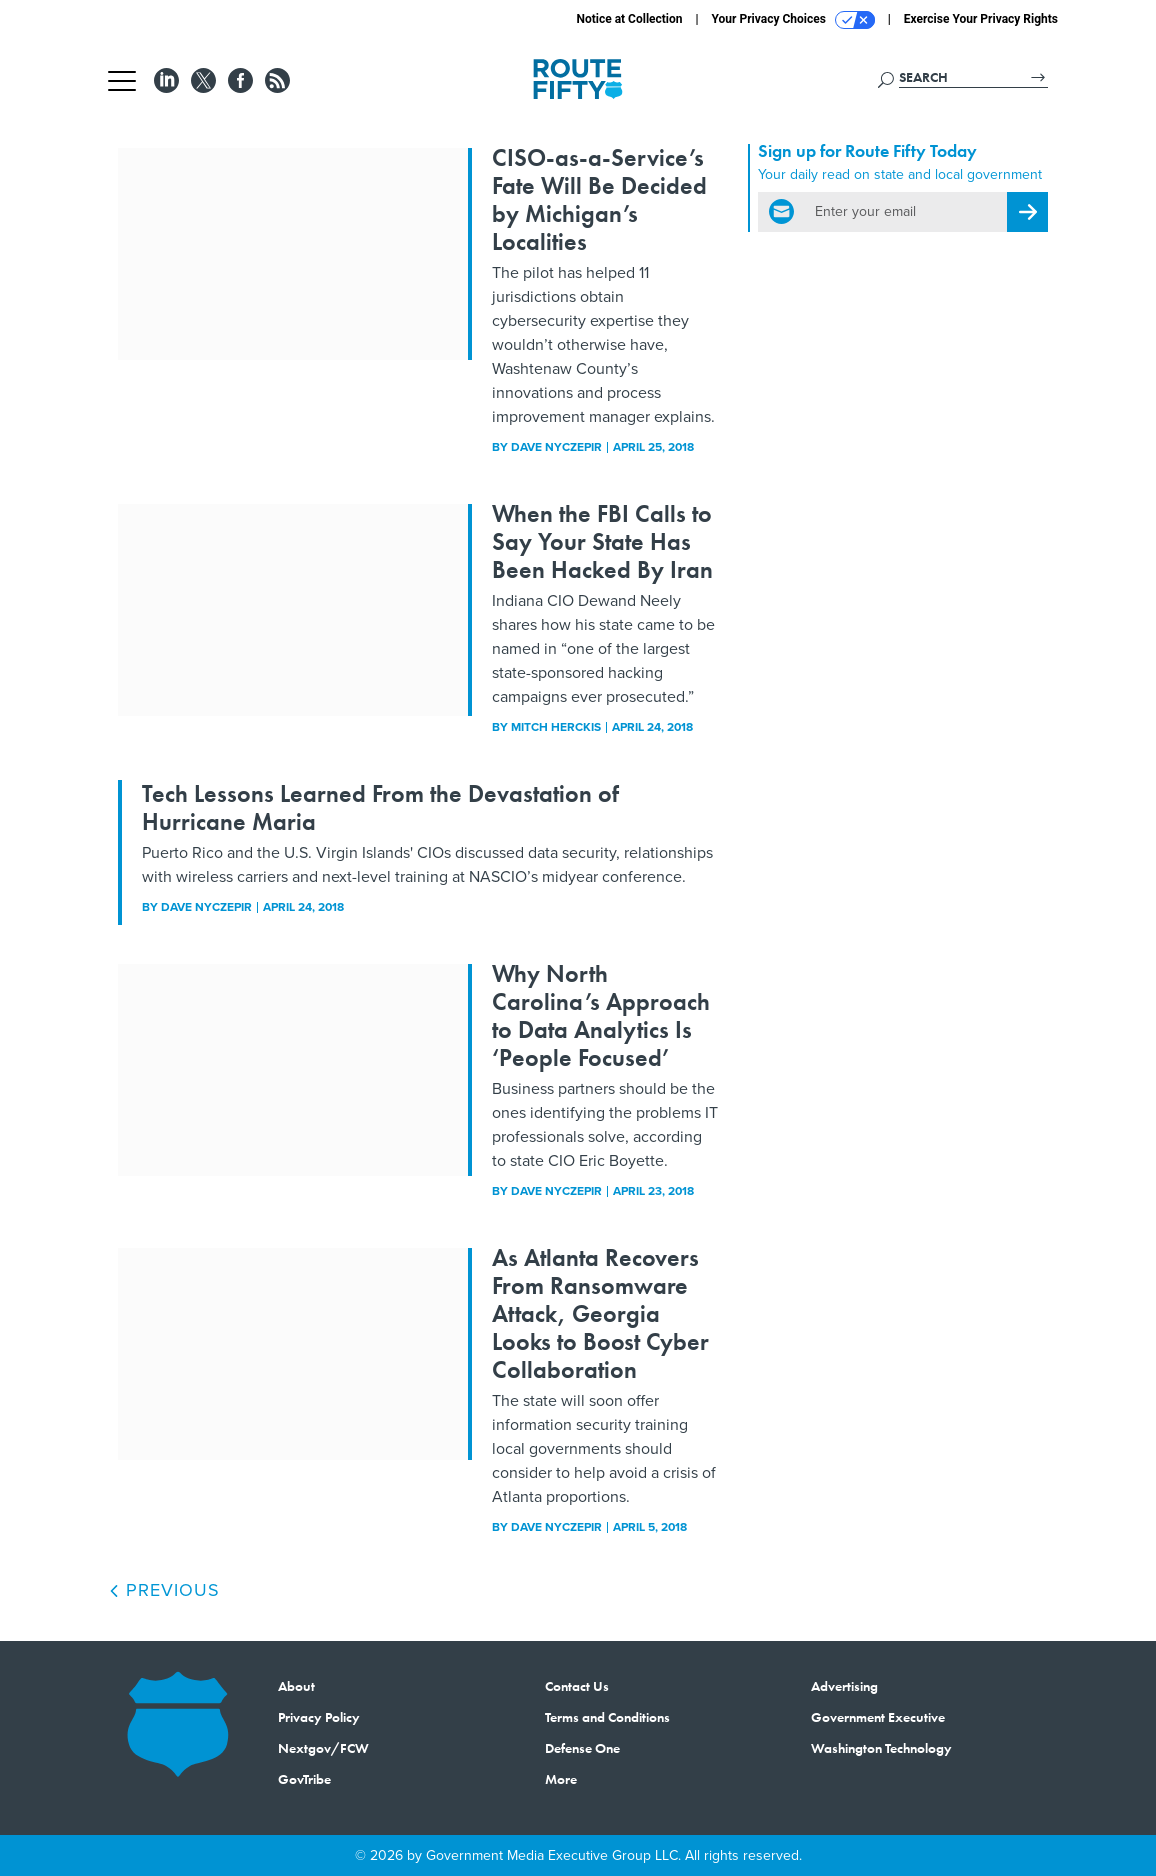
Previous (164, 1590)
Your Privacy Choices (793, 20)
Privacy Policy (319, 1717)
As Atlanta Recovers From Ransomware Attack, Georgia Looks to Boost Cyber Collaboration (600, 1313)
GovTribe (304, 1779)
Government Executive (878, 1717)
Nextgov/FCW (323, 1748)
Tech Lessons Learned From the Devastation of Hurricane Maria (380, 807)
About (296, 1686)
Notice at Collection (629, 19)
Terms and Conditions (607, 1717)
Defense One (582, 1748)
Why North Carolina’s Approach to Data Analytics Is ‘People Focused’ (601, 1015)
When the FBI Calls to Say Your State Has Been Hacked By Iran (602, 541)
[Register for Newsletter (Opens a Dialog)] (1027, 212)
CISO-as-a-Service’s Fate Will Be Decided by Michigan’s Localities (599, 199)
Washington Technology (881, 1748)
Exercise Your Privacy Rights (981, 19)
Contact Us (577, 1686)
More (561, 1779)
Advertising (844, 1686)
